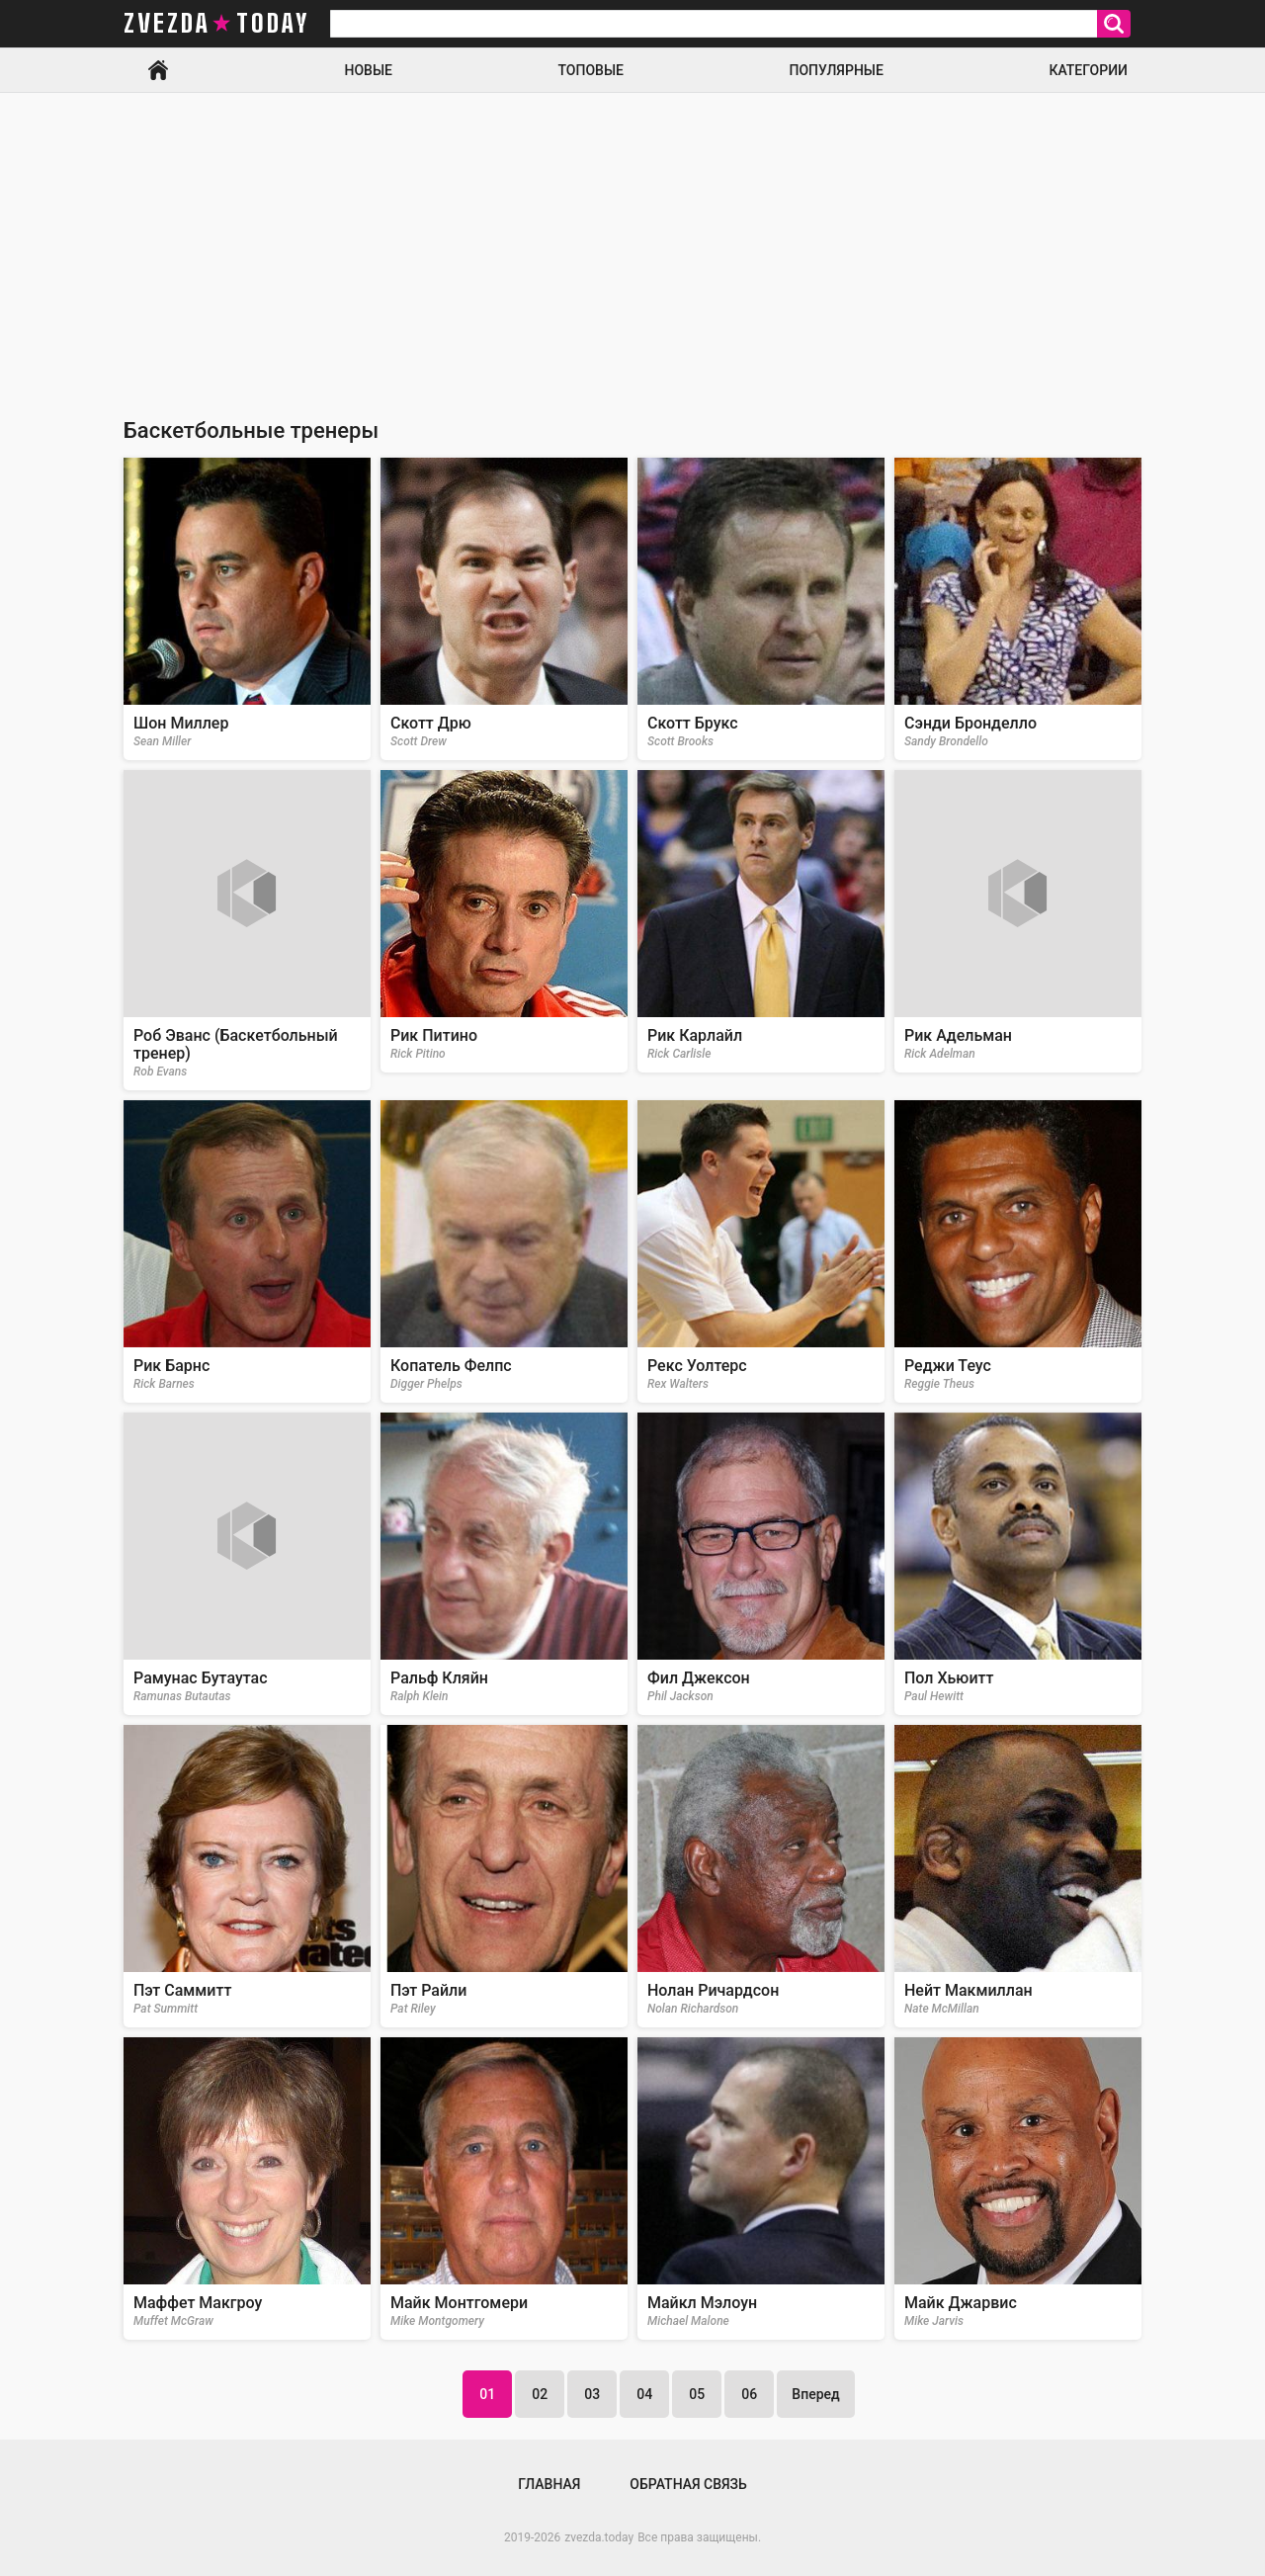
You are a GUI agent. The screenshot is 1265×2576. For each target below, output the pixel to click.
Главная (158, 70)
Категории (1088, 70)
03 (592, 2394)
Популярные (836, 70)
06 (749, 2394)
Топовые (591, 70)
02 (540, 2394)
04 (644, 2394)
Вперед (815, 2394)
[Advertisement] (632, 241)
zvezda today (216, 24)
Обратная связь (688, 2484)
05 (697, 2394)
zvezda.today (598, 2537)
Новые (368, 70)
